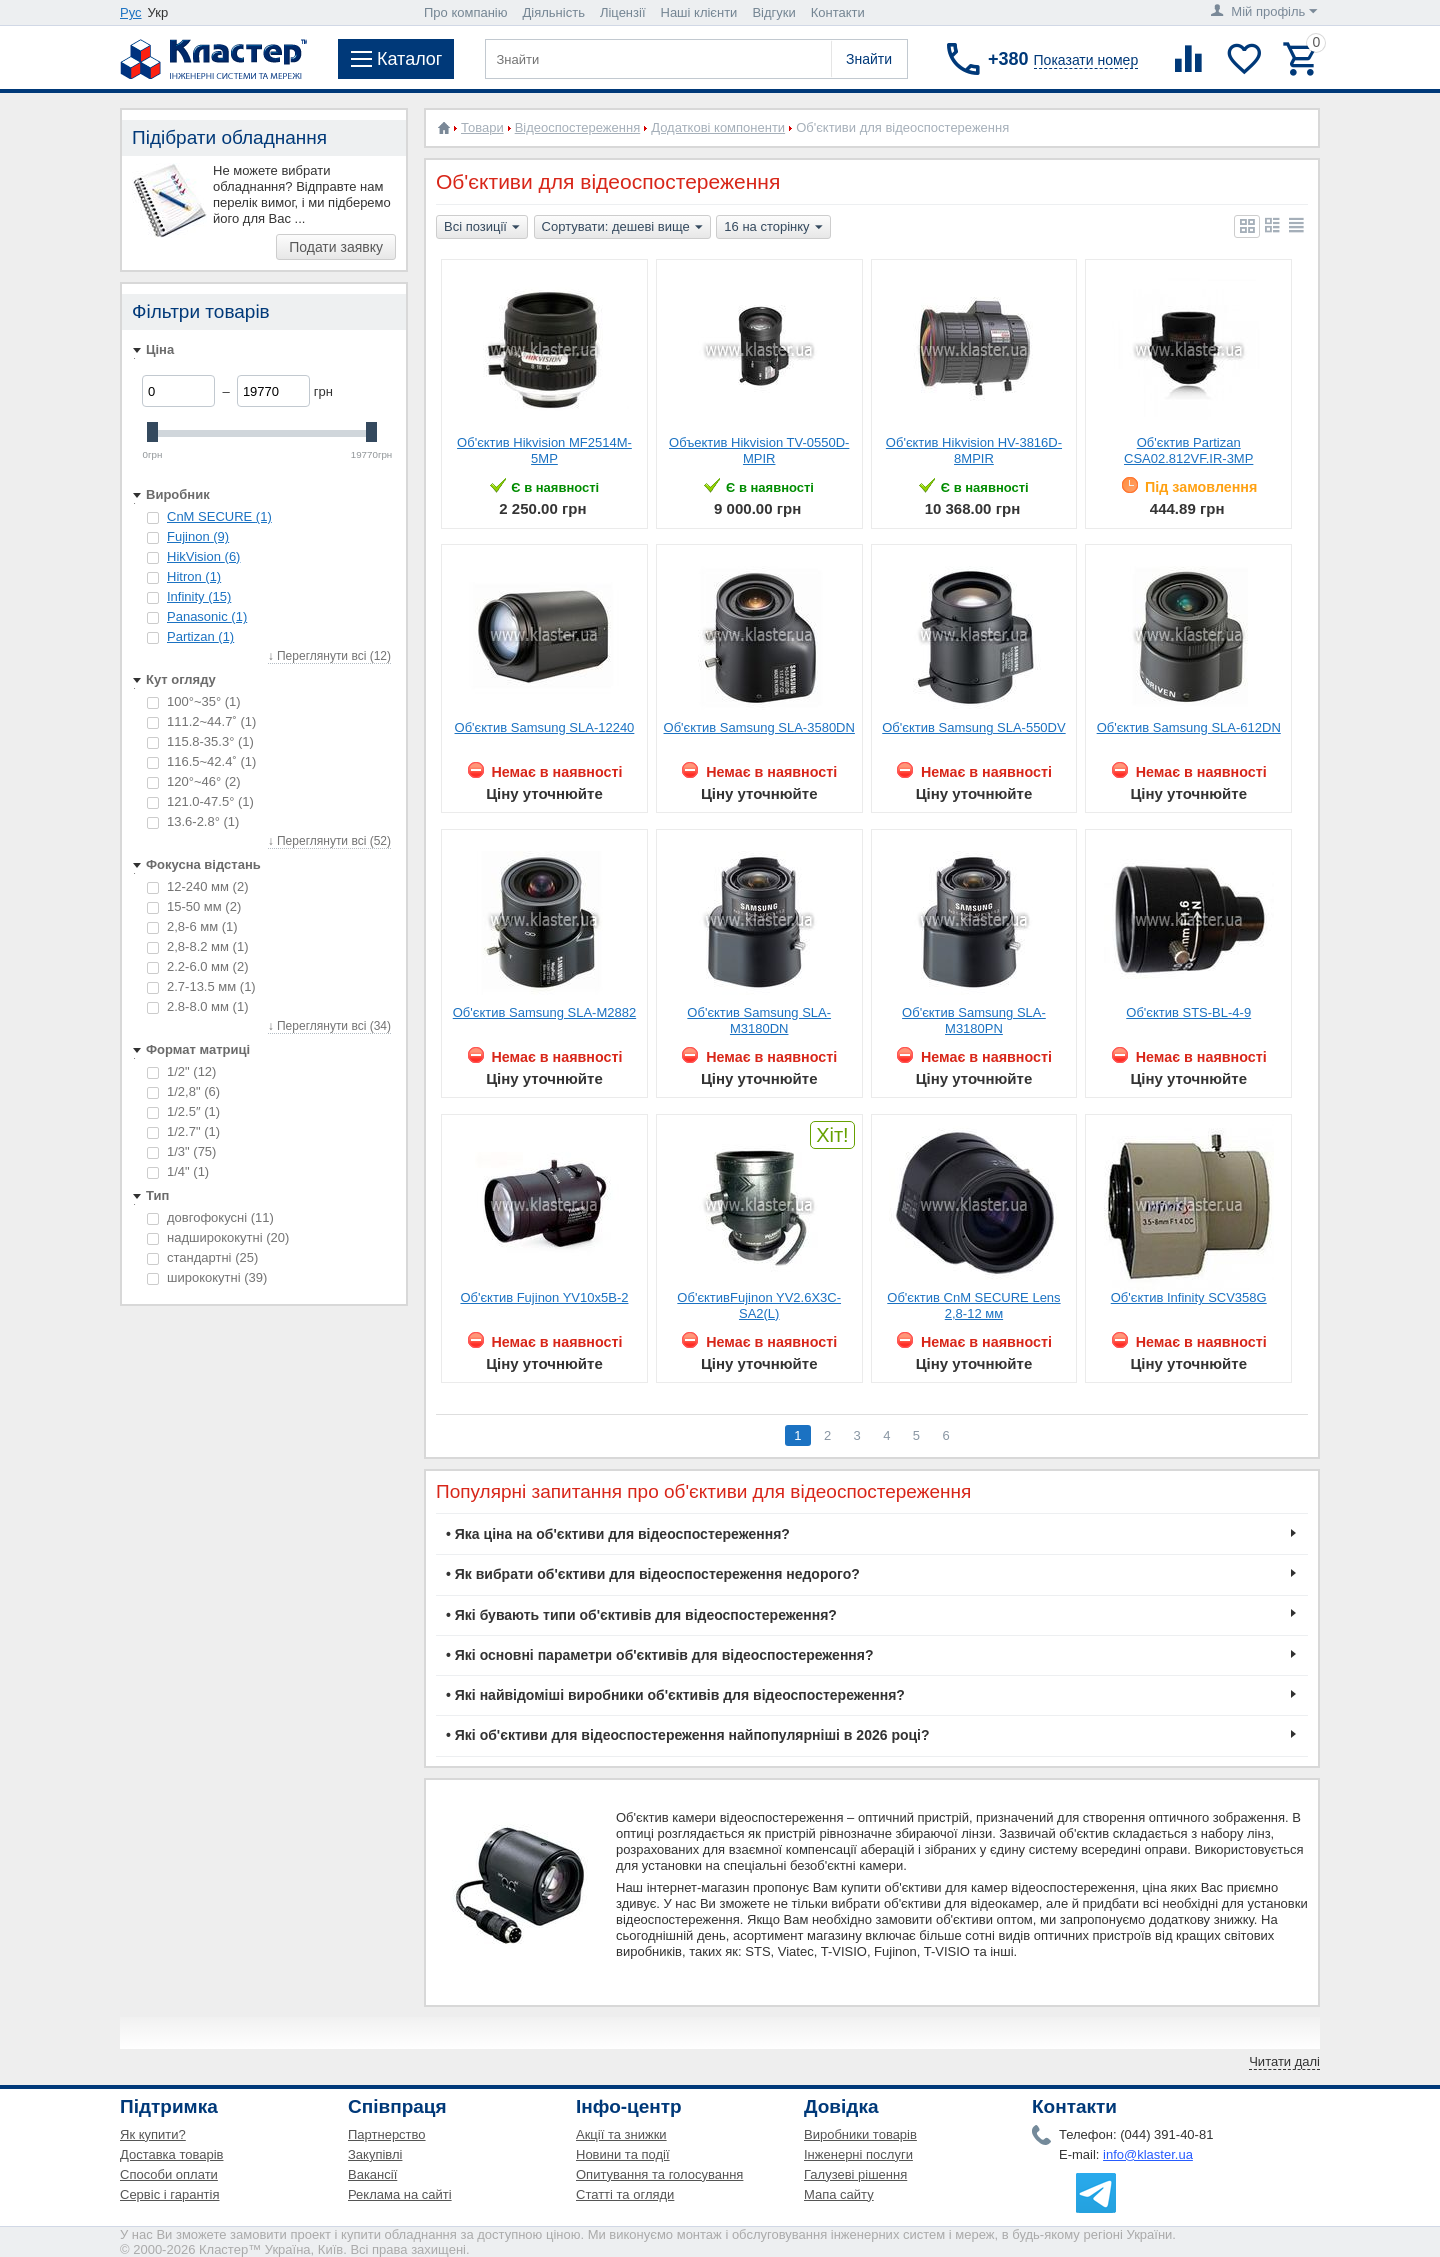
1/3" (181, 1151)
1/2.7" (183, 1131)
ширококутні (207, 1277)
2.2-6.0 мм (197, 966)
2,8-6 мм (192, 926)
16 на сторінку (773, 228)
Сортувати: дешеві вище (622, 228)
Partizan (200, 636)
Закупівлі (375, 2154)
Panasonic (207, 616)
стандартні (202, 1257)
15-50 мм (194, 906)
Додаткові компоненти (718, 127)
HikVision (203, 556)
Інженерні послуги (858, 2154)
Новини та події (623, 2154)
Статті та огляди (625, 2194)
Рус (131, 12)
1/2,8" (183, 1091)
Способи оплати (169, 2174)
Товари (482, 127)
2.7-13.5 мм (201, 986)
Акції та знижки (621, 2134)
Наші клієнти (699, 12)
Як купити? (153, 2134)
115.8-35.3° (200, 741)
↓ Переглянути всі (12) (329, 656)
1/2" (181, 1071)
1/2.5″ (183, 1111)
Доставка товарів (172, 2154)
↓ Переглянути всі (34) (329, 1026)
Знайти (869, 59)
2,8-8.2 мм (197, 946)
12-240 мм (197, 886)
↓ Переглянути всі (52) (329, 841)
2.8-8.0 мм (197, 1006)
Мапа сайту (839, 2194)
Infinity (199, 596)
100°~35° (194, 701)
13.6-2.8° (193, 821)
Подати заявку (336, 247)
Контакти (838, 12)
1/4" (178, 1171)
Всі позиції (482, 228)
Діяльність (554, 12)
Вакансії (372, 2174)
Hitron (194, 576)
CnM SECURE (219, 516)
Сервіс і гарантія (169, 2194)
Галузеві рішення (855, 2174)
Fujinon (198, 536)
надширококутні (218, 1237)
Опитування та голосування (659, 2174)
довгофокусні (210, 1217)
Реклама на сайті (400, 2194)
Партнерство (387, 2134)
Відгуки (773, 12)
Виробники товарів (860, 2134)
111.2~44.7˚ (201, 721)
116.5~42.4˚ (201, 761)
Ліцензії (623, 12)
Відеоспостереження (578, 127)
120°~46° (194, 781)
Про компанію (466, 12)
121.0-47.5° (200, 801)
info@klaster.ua (1148, 2154)
